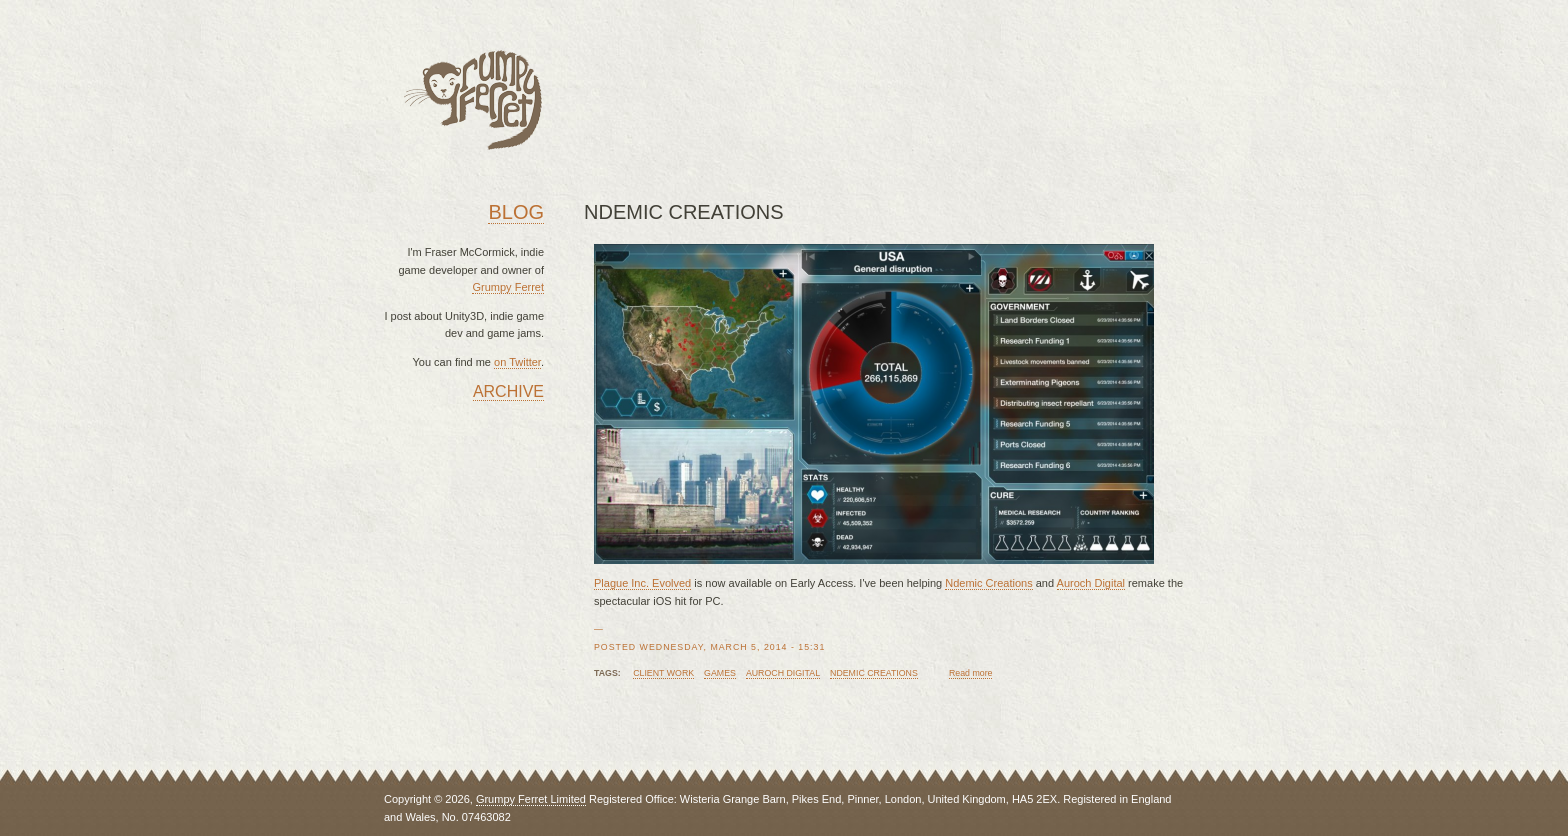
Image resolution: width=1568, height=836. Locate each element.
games (720, 673)
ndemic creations (874, 673)
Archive (508, 391)
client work (663, 673)
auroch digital (783, 673)
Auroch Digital (1091, 583)
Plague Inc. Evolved (642, 583)
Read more (971, 673)
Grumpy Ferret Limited (531, 799)
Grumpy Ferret (508, 287)
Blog (516, 212)
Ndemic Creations (988, 583)
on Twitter (517, 362)
